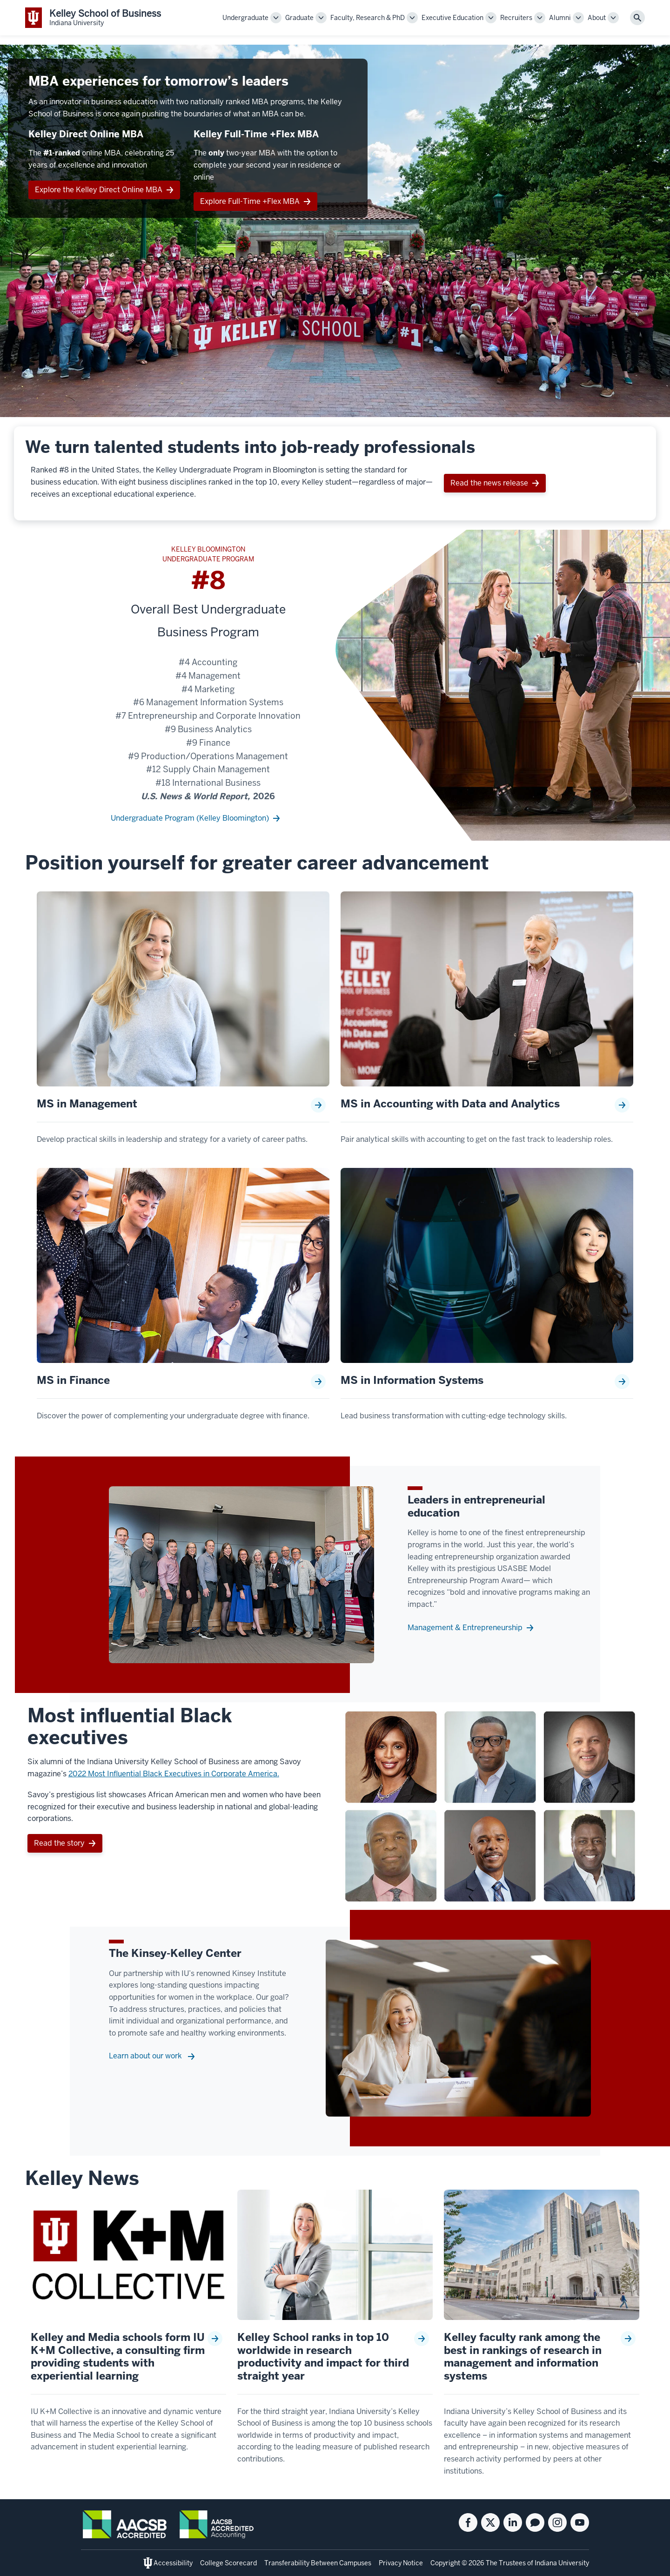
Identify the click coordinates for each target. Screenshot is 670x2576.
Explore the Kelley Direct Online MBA (98, 190)
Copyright (446, 2563)
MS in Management (87, 1104)
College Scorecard (228, 2563)
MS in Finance (73, 1380)
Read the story (59, 1843)
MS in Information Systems (412, 1380)
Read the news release (489, 483)
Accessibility (173, 2563)
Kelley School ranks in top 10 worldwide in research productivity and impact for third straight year (323, 2356)
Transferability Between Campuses (317, 2563)
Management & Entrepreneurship (465, 1627)
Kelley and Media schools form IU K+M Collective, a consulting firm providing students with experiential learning (118, 2356)
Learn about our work (146, 2056)
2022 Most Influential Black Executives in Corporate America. (173, 1774)
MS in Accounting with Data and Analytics (450, 1104)
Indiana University (562, 2563)
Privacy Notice (401, 2563)
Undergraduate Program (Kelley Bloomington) (190, 818)
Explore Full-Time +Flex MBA (250, 201)
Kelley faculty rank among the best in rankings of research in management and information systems (523, 2356)
